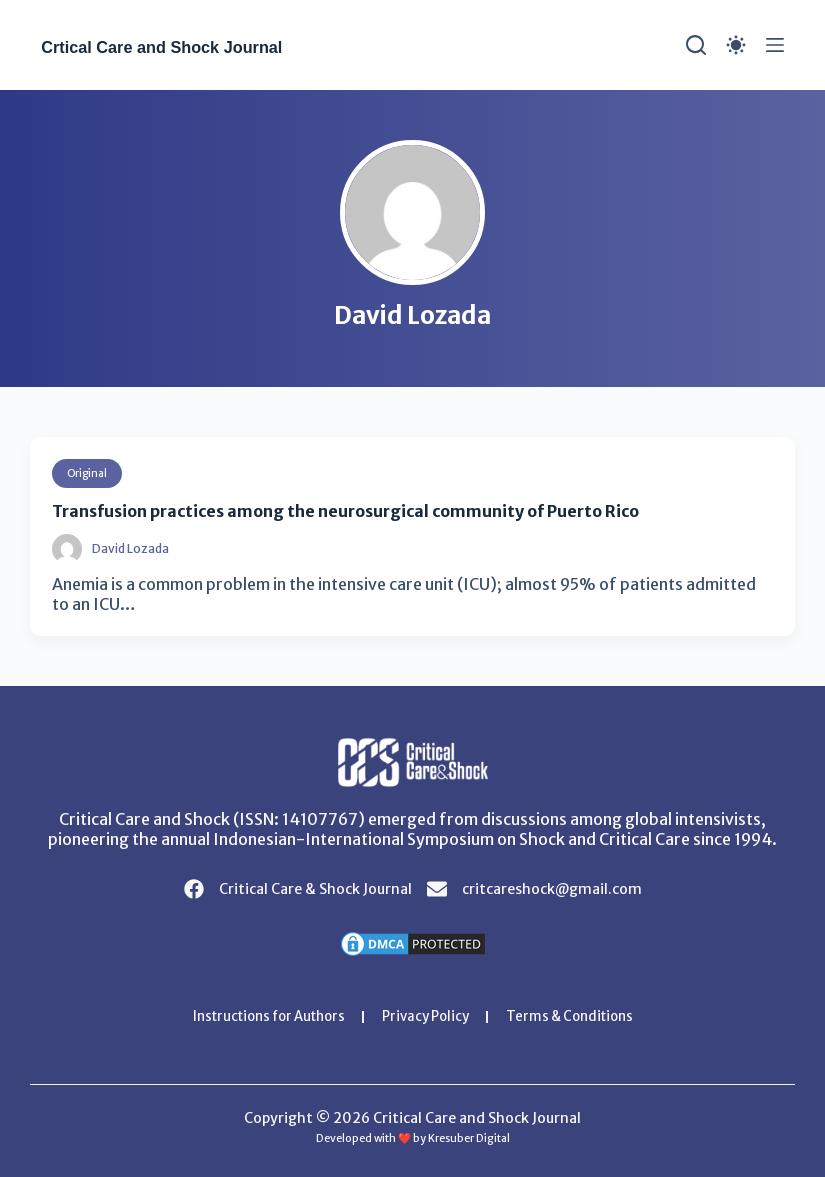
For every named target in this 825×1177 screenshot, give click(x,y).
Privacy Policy (428, 1016)
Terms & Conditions (580, 1016)
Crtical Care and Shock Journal (204, 45)
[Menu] (775, 45)
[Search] (696, 45)
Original (90, 472)
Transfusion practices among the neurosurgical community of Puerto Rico (379, 509)
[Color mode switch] (736, 45)
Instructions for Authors (260, 1016)
